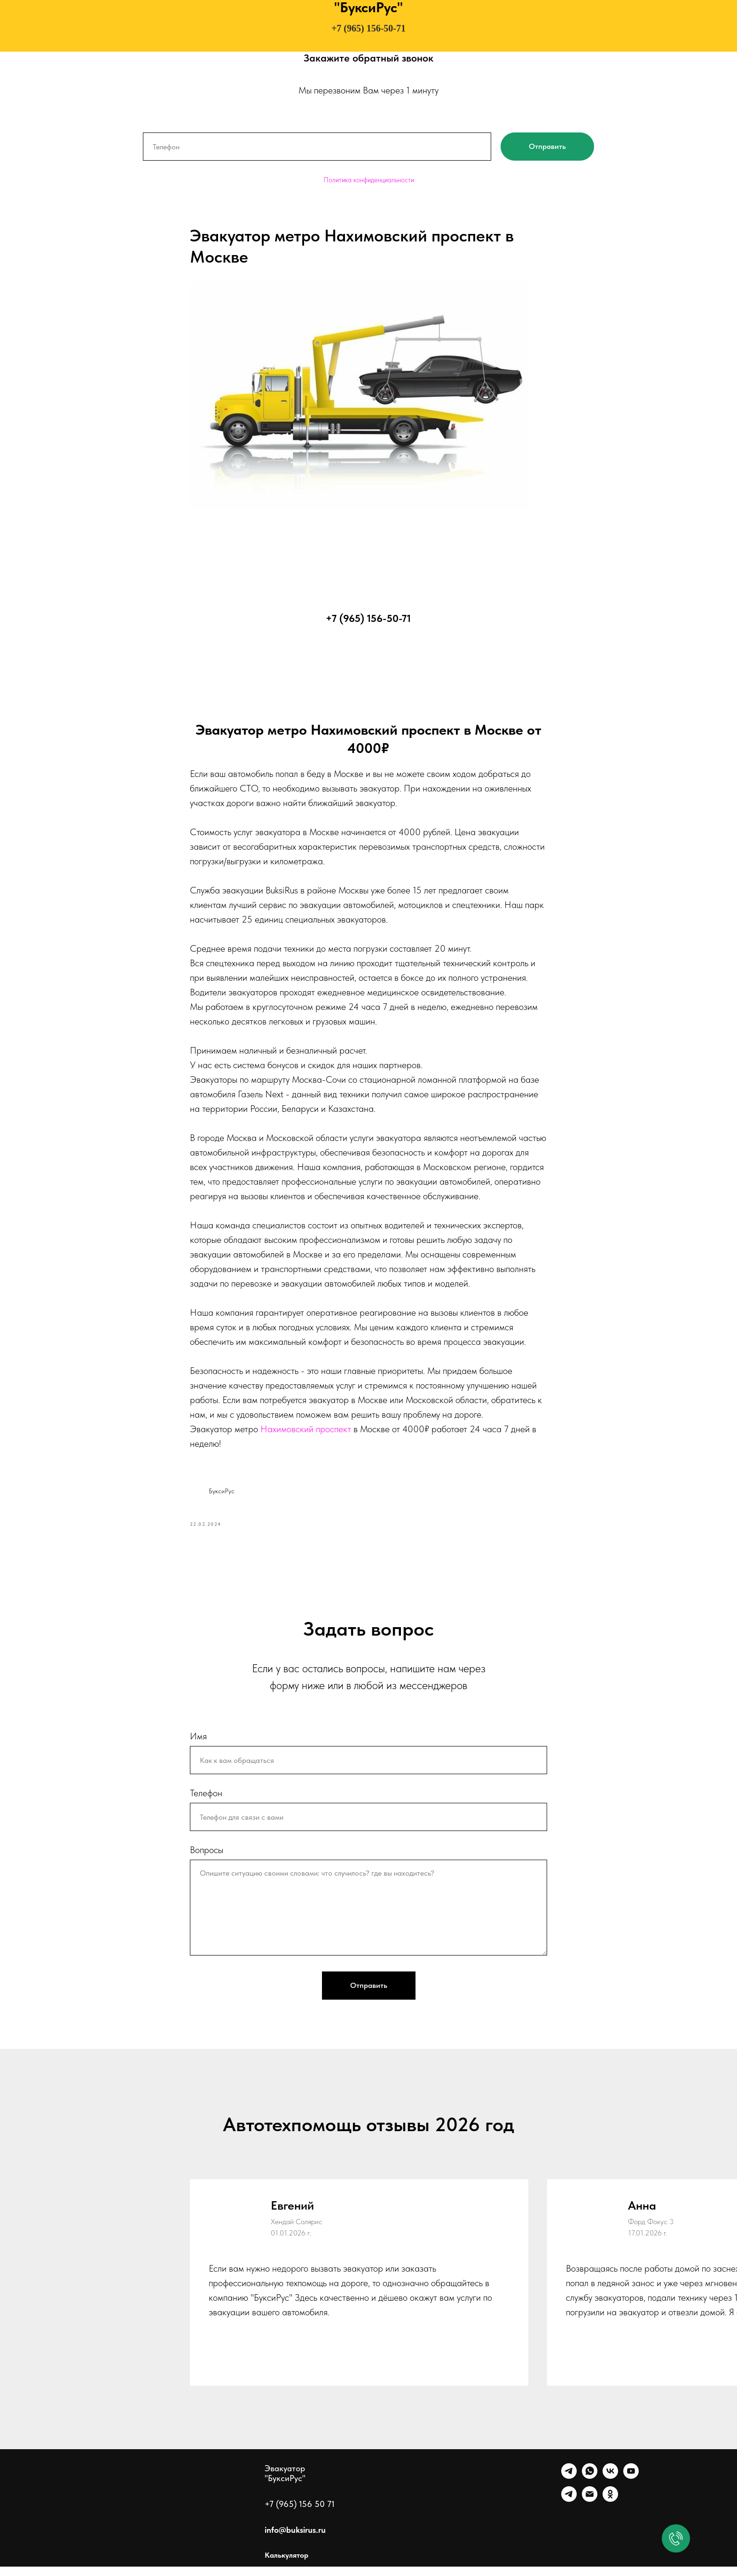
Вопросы (206, 1859)
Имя (198, 1745)
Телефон (206, 1802)
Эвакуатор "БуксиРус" (285, 2482)
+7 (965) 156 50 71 (300, 2513)
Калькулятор (286, 2564)
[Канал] (569, 2509)
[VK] (610, 2486)
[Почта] (589, 2509)
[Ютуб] (631, 2486)
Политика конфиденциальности (368, 180)
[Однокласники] (610, 2509)
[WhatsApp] (589, 2486)
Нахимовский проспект (305, 1433)
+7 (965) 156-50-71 (368, 28)
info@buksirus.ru (295, 2539)
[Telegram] (569, 2486)
